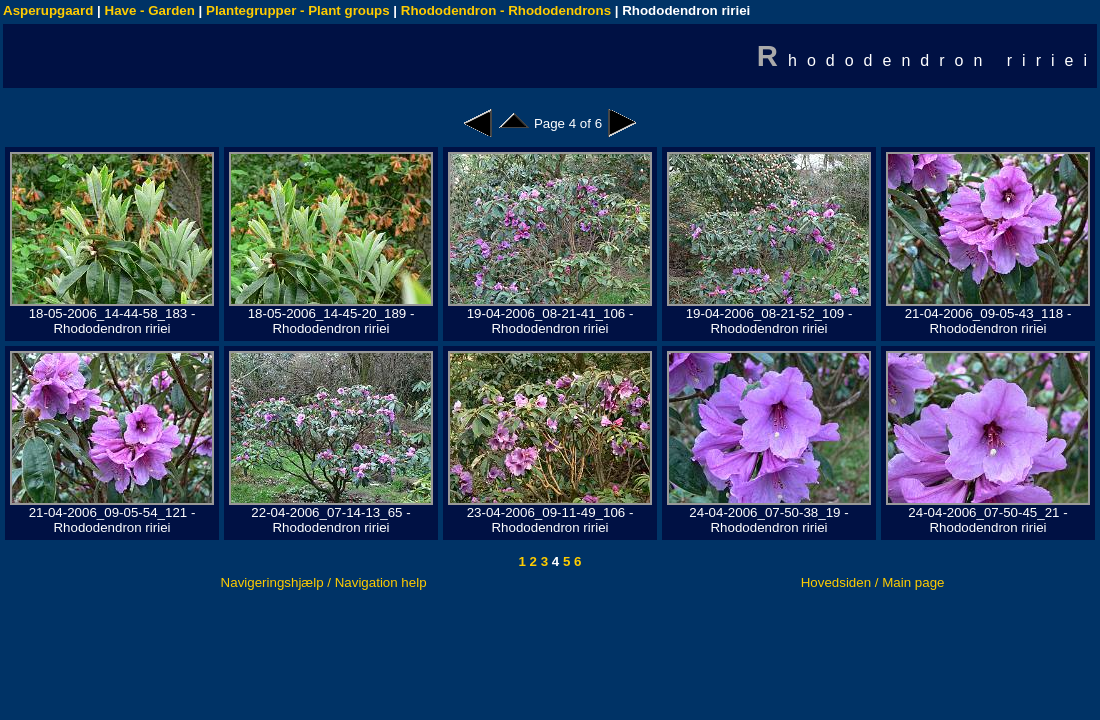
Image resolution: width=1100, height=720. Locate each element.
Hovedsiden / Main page (873, 582)
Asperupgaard (48, 10)
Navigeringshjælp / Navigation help (324, 582)
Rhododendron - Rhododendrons (506, 10)
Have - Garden (150, 10)
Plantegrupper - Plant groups (298, 10)
